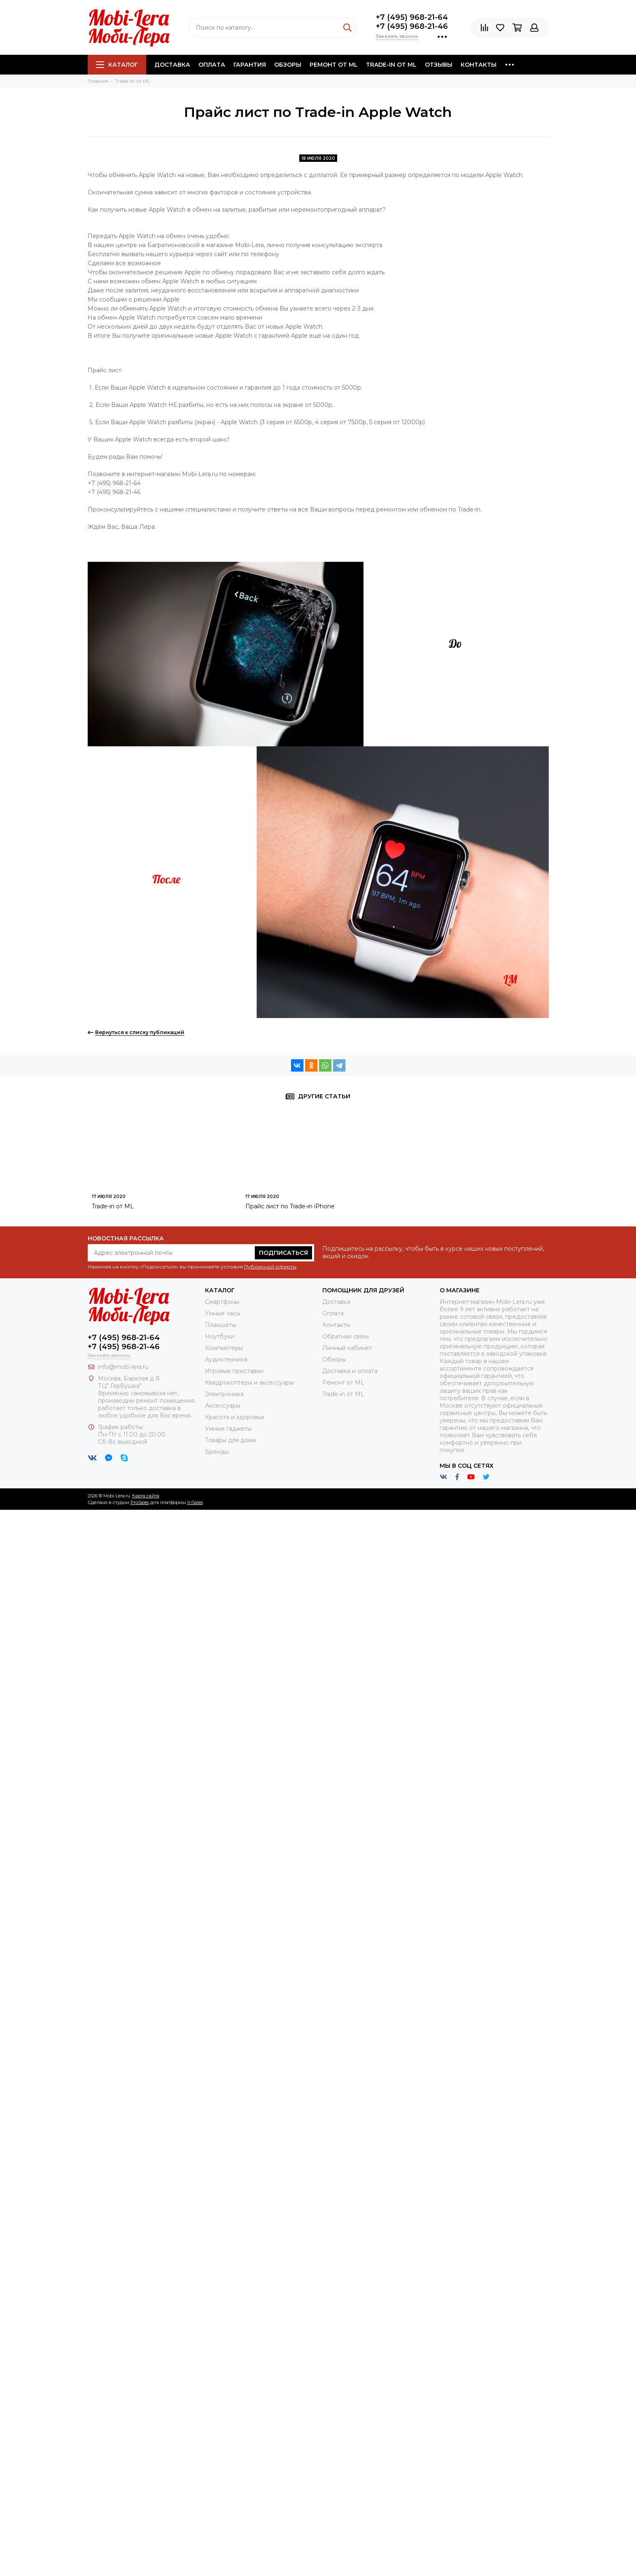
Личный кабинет (347, 1348)
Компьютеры (224, 1348)
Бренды (217, 1451)
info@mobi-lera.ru (123, 1367)
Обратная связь (345, 1336)
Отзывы (438, 64)
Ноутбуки (219, 1336)
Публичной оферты (270, 1266)
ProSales (139, 1502)
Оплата (211, 64)
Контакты (478, 64)
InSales (195, 1502)
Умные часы (222, 1313)
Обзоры (287, 64)
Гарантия (249, 64)
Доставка (172, 64)
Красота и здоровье (234, 1417)
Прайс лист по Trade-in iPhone (290, 1206)
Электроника (224, 1394)
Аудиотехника (226, 1359)
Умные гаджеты (228, 1428)
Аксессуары (222, 1405)
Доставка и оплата (349, 1371)
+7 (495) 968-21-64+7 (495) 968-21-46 (412, 22)
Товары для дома (230, 1440)
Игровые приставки (234, 1371)
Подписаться (283, 1252)
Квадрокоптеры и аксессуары (249, 1382)
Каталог (117, 64)
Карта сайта (145, 1496)
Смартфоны (222, 1302)
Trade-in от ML (391, 64)
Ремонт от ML (334, 64)
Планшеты (220, 1325)
